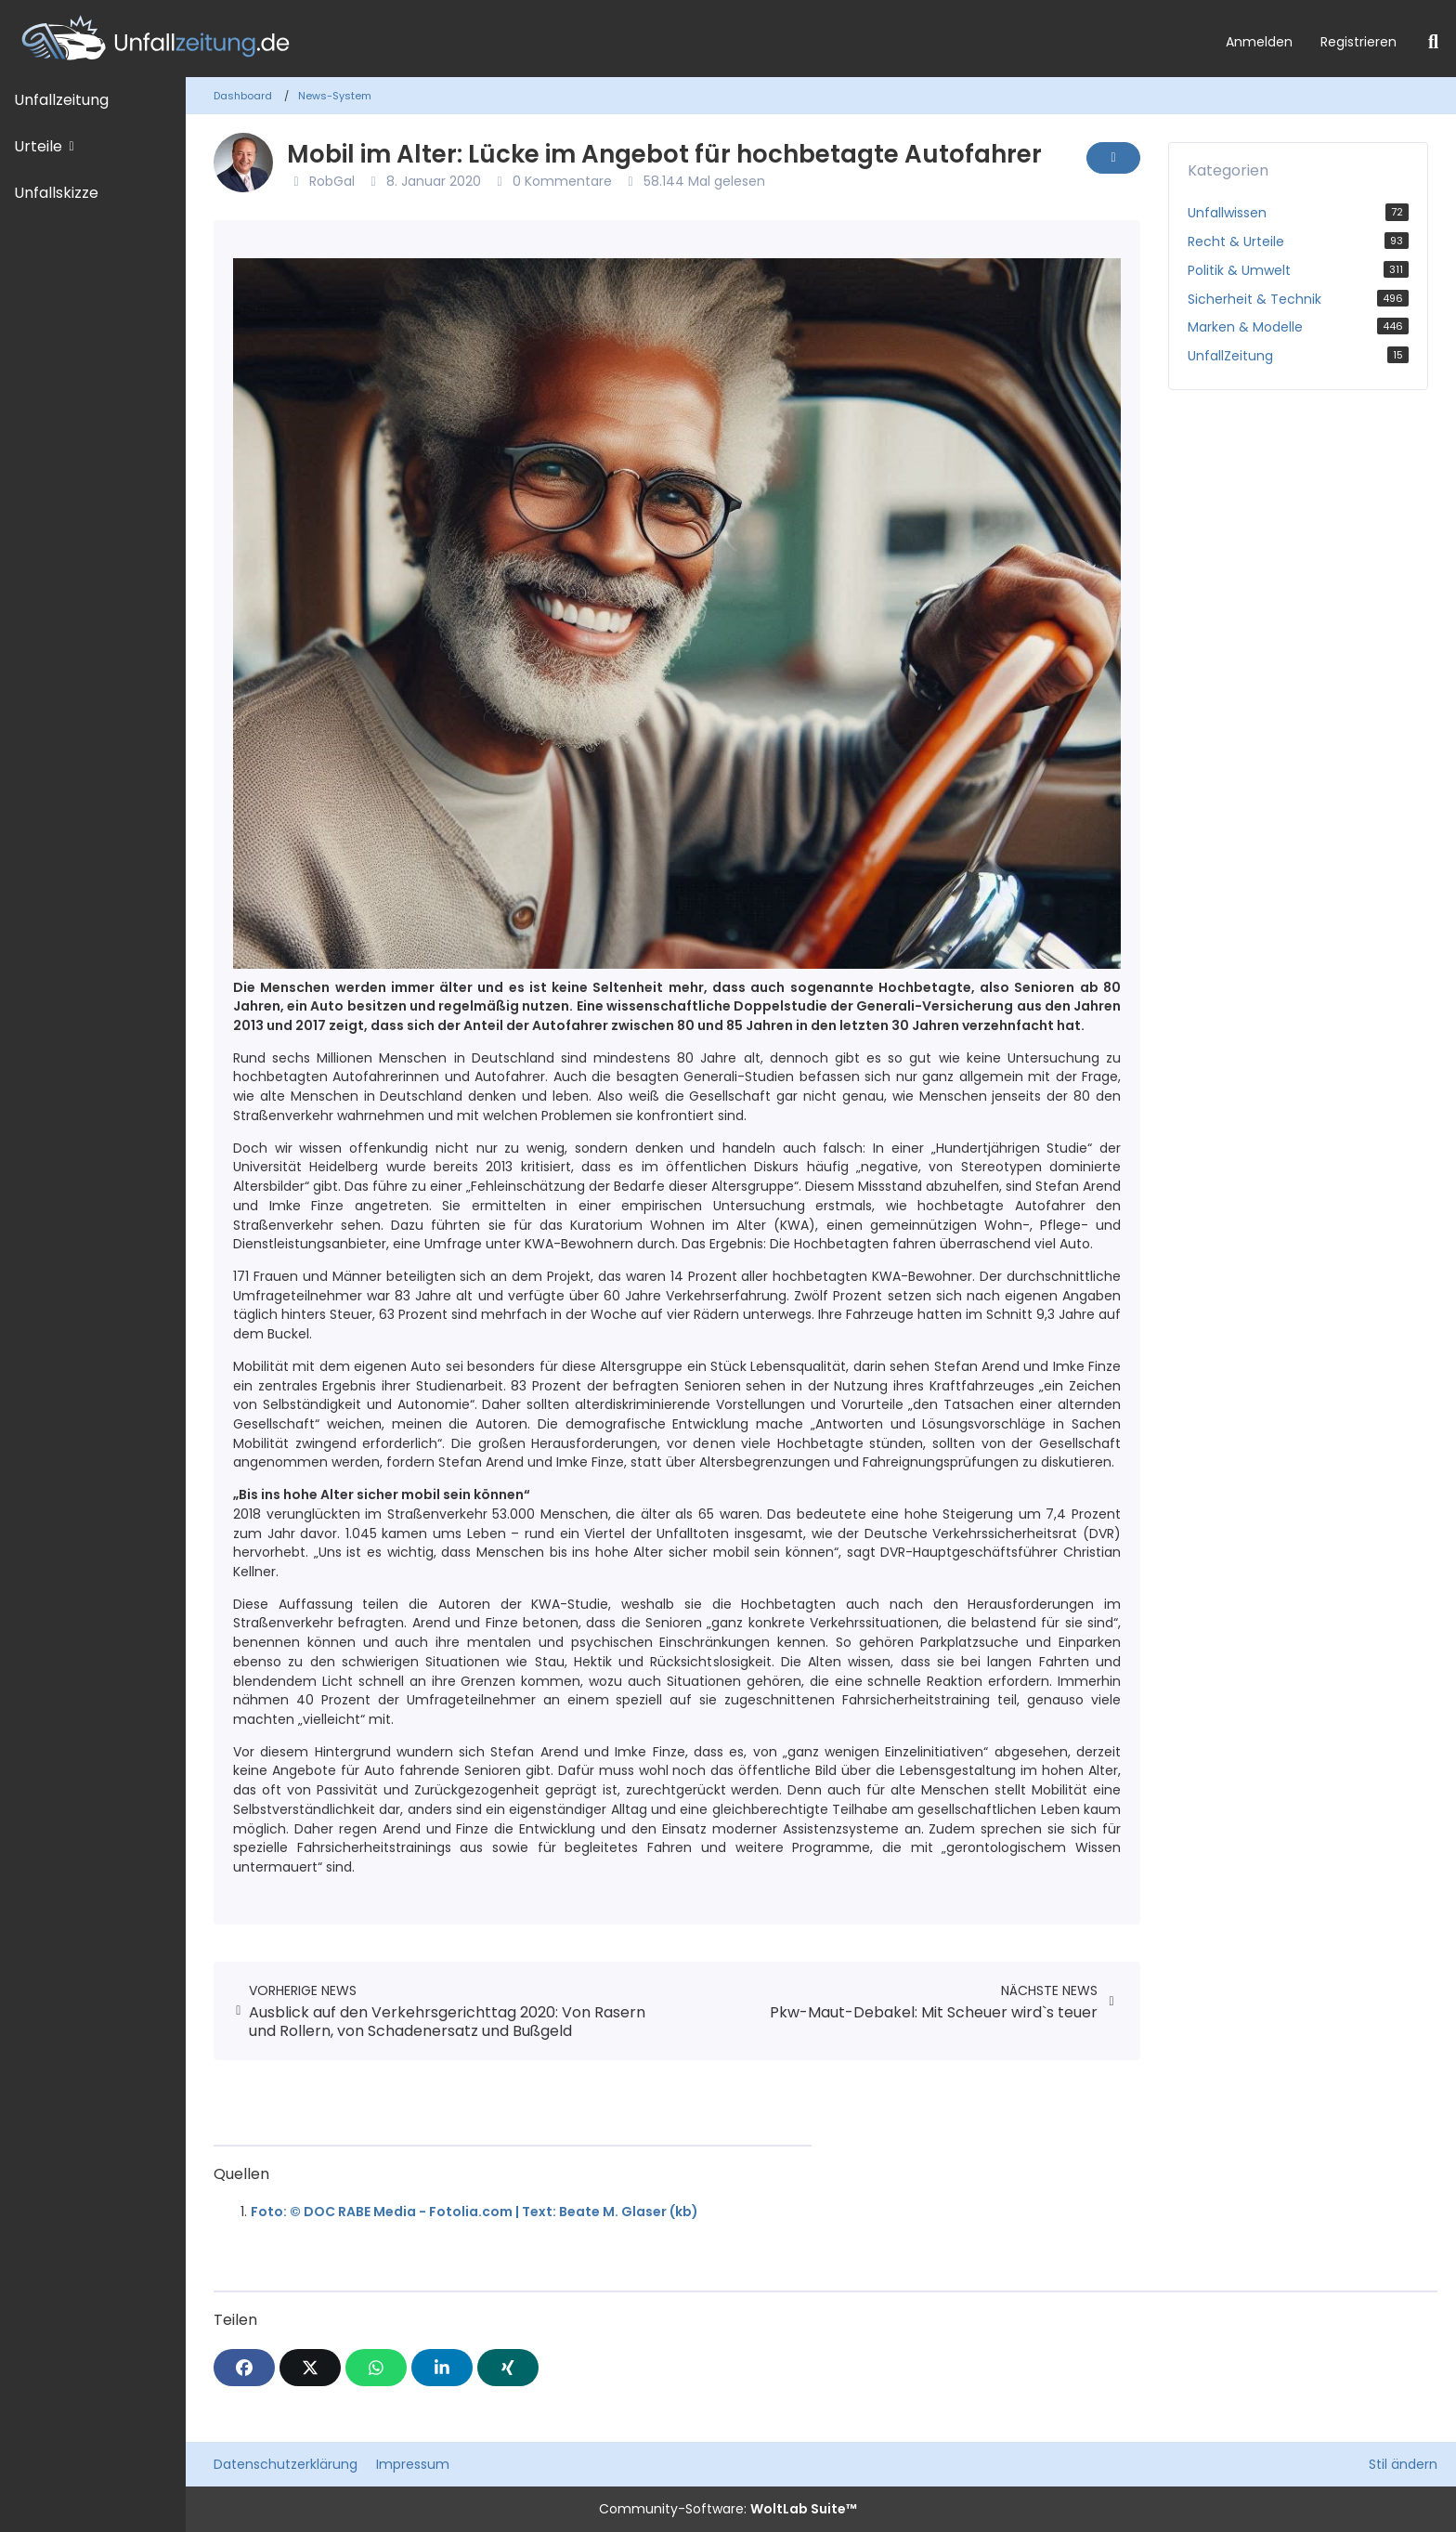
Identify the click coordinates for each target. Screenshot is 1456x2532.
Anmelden (1259, 42)
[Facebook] (244, 2367)
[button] (442, 2367)
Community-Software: (728, 2508)
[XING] (508, 2367)
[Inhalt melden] (1113, 158)
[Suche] (1433, 42)
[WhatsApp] (376, 2367)
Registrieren (1358, 42)
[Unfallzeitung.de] (606, 38)
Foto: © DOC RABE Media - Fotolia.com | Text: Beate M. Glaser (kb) (474, 2211)
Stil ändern (1403, 2464)
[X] (310, 2367)
